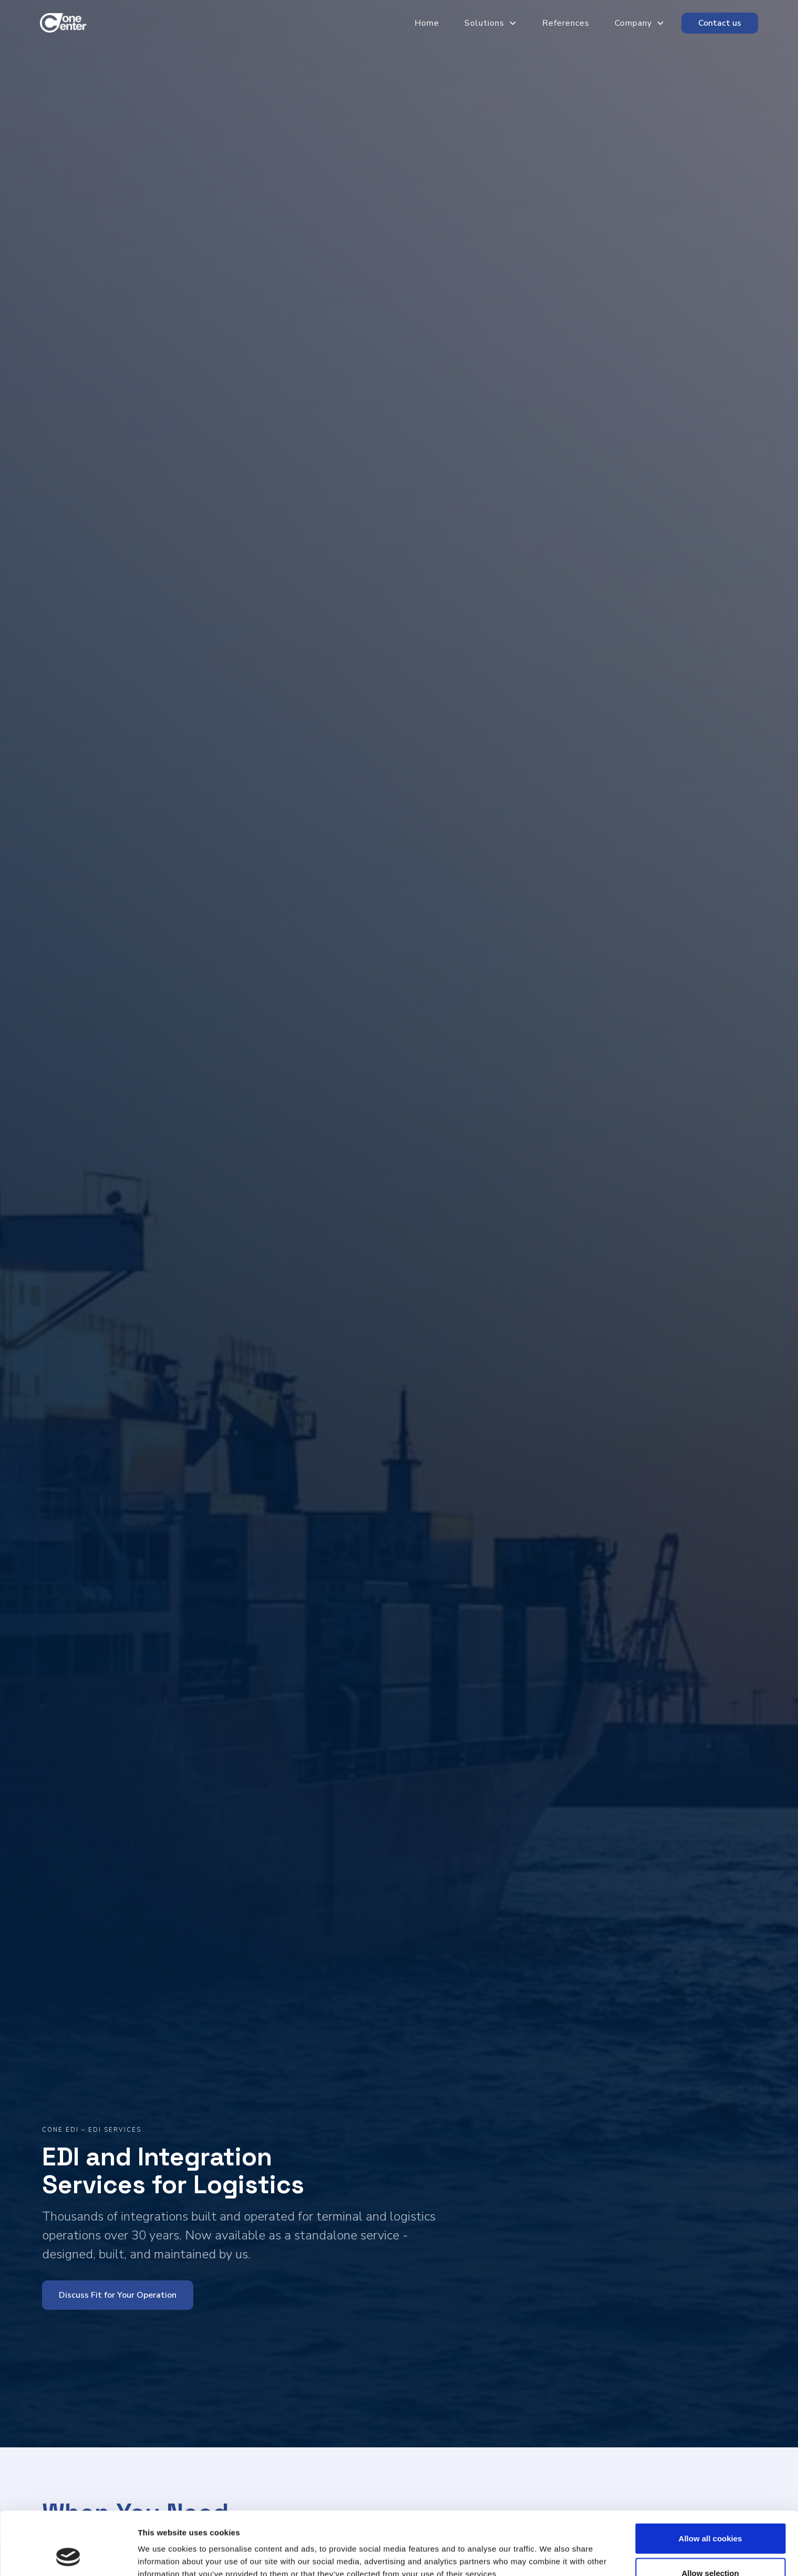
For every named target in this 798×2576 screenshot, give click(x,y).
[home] (66, 23)
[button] (482, 23)
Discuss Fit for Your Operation (118, 2295)
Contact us (719, 23)
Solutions (484, 23)
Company (633, 23)
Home (426, 23)
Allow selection (710, 2513)
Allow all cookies (710, 2479)
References (565, 23)
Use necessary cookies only (710, 2547)
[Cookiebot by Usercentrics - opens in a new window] (68, 2555)
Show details (551, 2548)
